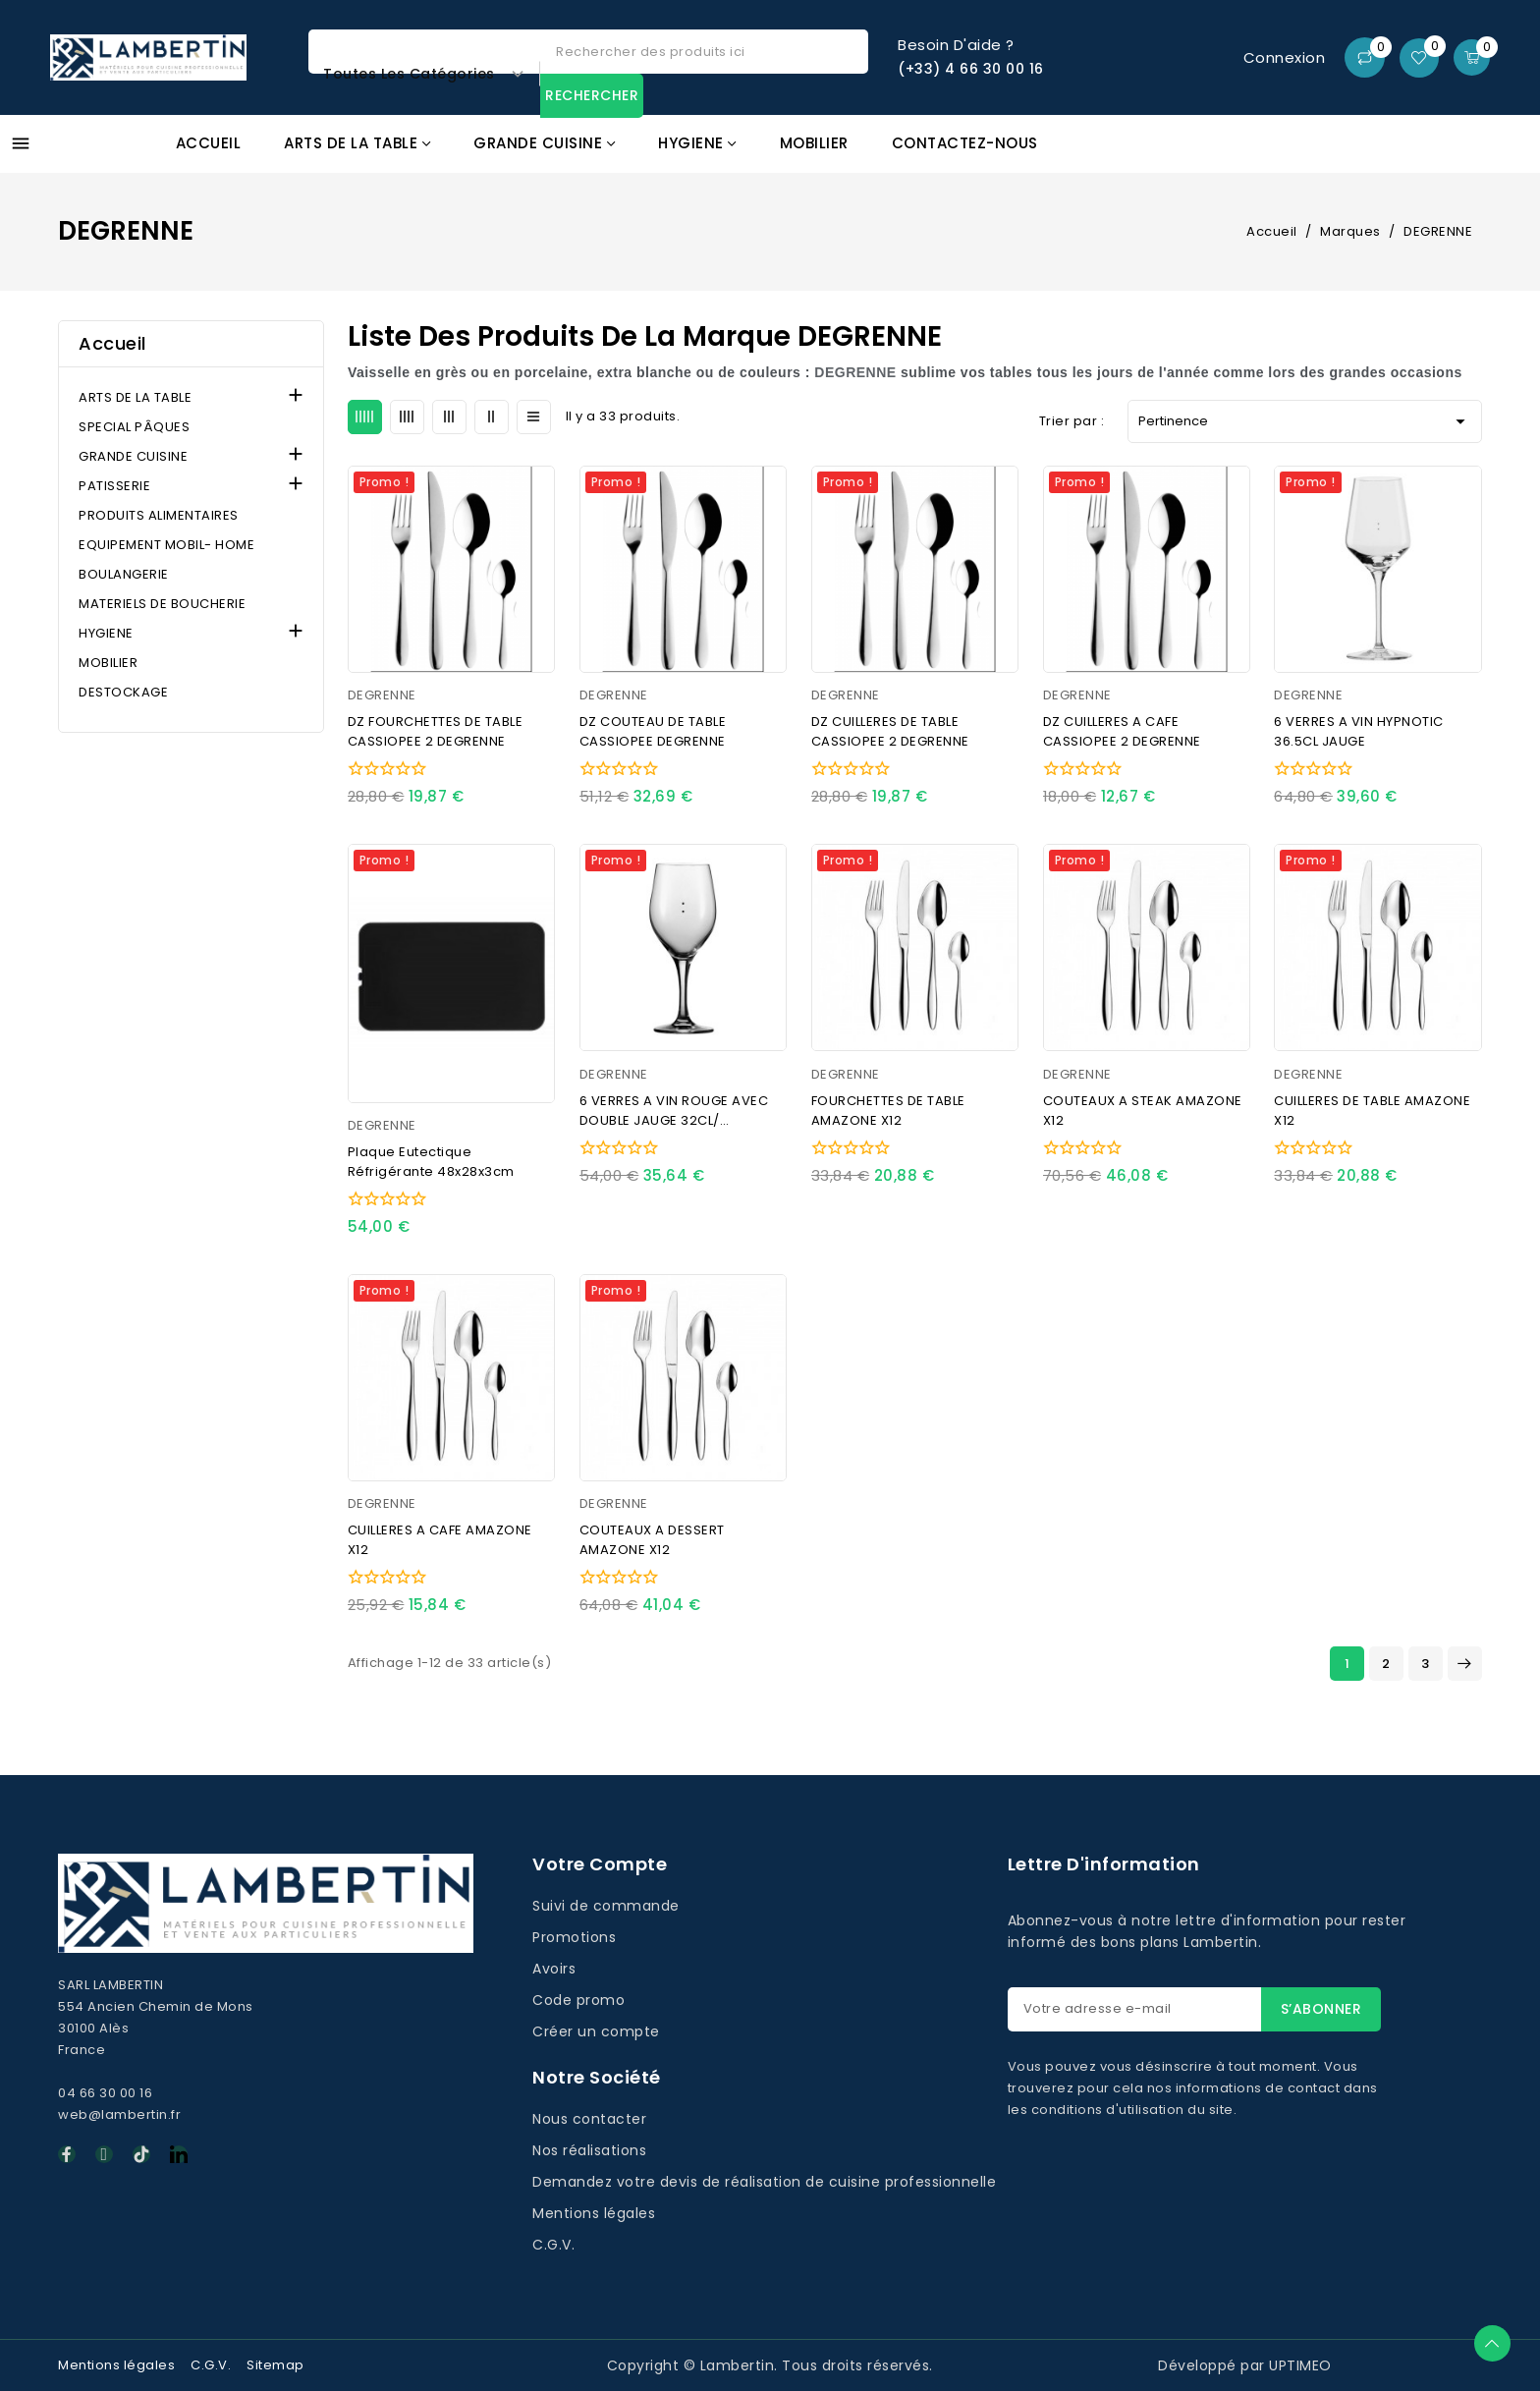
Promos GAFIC (1391, 154)
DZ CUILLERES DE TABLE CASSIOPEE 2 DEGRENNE (890, 731)
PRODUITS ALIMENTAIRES (159, 515)
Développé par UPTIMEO (1245, 2365)
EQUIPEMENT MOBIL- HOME (166, 544)
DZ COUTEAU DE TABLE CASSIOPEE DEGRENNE (653, 731)
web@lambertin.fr (119, 2114)
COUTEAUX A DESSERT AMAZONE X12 (652, 1540)
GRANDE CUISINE (133, 456)
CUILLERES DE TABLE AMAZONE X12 (1372, 1110)
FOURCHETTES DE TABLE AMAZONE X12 (888, 1110)
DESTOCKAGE (123, 692)
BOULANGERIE (124, 574)
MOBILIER (108, 662)
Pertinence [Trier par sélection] (1304, 421)
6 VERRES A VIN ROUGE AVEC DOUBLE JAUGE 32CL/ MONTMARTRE (674, 1111)
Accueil (112, 344)
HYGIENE (106, 633)
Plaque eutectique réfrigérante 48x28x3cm (431, 1161)
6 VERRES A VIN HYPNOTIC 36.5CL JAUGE (1359, 731)
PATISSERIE (114, 485)
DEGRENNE (382, 695)
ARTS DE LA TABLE (135, 397)
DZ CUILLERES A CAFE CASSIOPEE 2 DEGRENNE (1122, 731)
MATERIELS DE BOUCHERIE (162, 603)
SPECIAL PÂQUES (134, 426)
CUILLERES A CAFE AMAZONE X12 (440, 1540)
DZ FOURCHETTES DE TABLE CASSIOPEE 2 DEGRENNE (435, 731)
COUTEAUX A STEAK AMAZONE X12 (1142, 1110)
